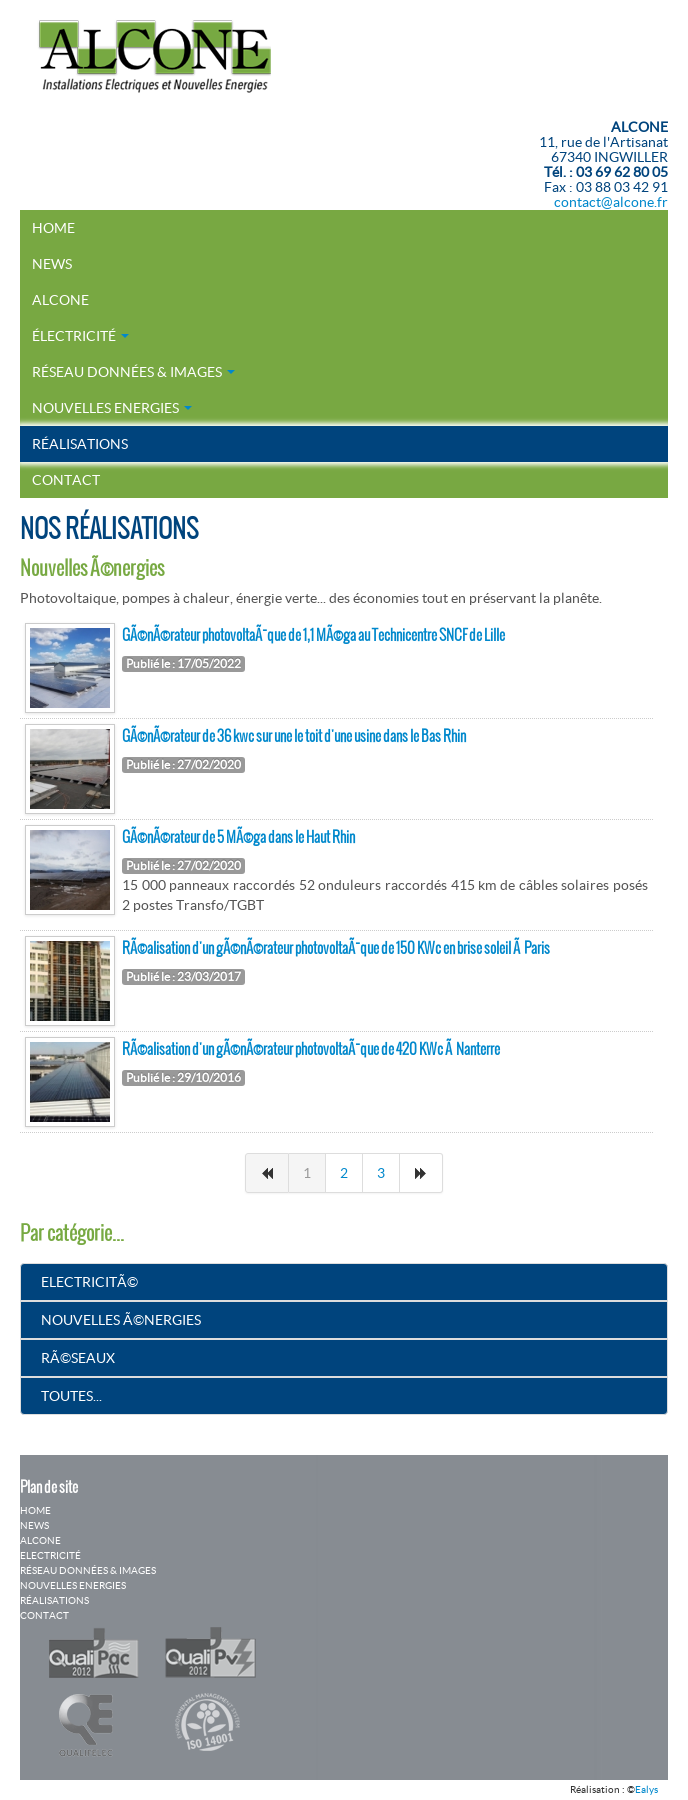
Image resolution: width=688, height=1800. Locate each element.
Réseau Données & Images (133, 372)
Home (53, 228)
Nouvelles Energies (112, 408)
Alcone (60, 300)
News (52, 264)
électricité (80, 336)
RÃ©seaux (78, 1358)
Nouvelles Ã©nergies (121, 1320)
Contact (66, 480)
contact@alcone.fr (611, 202)
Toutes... (71, 1396)
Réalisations (80, 444)
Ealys (646, 1789)
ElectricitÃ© (89, 1282)
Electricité (50, 1555)
